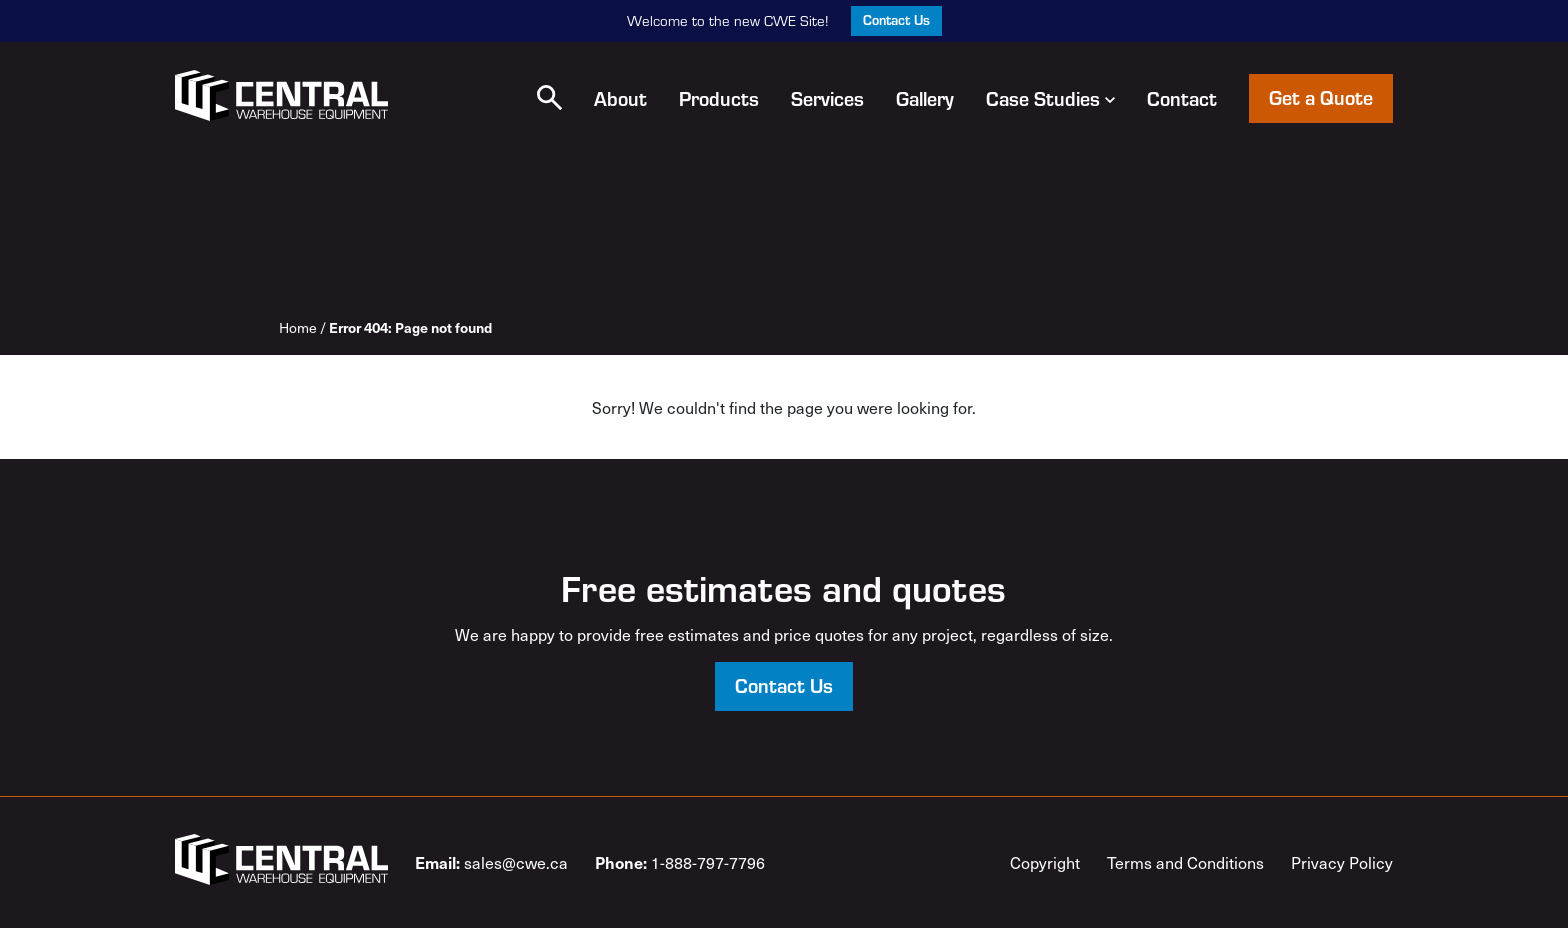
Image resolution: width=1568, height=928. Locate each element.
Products (719, 98)
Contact (1182, 98)
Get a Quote (1321, 96)
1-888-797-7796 (680, 862)
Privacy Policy (1342, 862)
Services (827, 98)
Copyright (1045, 862)
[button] (549, 97)
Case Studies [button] (1050, 98)
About (620, 98)
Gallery (925, 98)
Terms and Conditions (1185, 862)
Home (298, 327)
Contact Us (896, 19)
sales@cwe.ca (491, 862)
